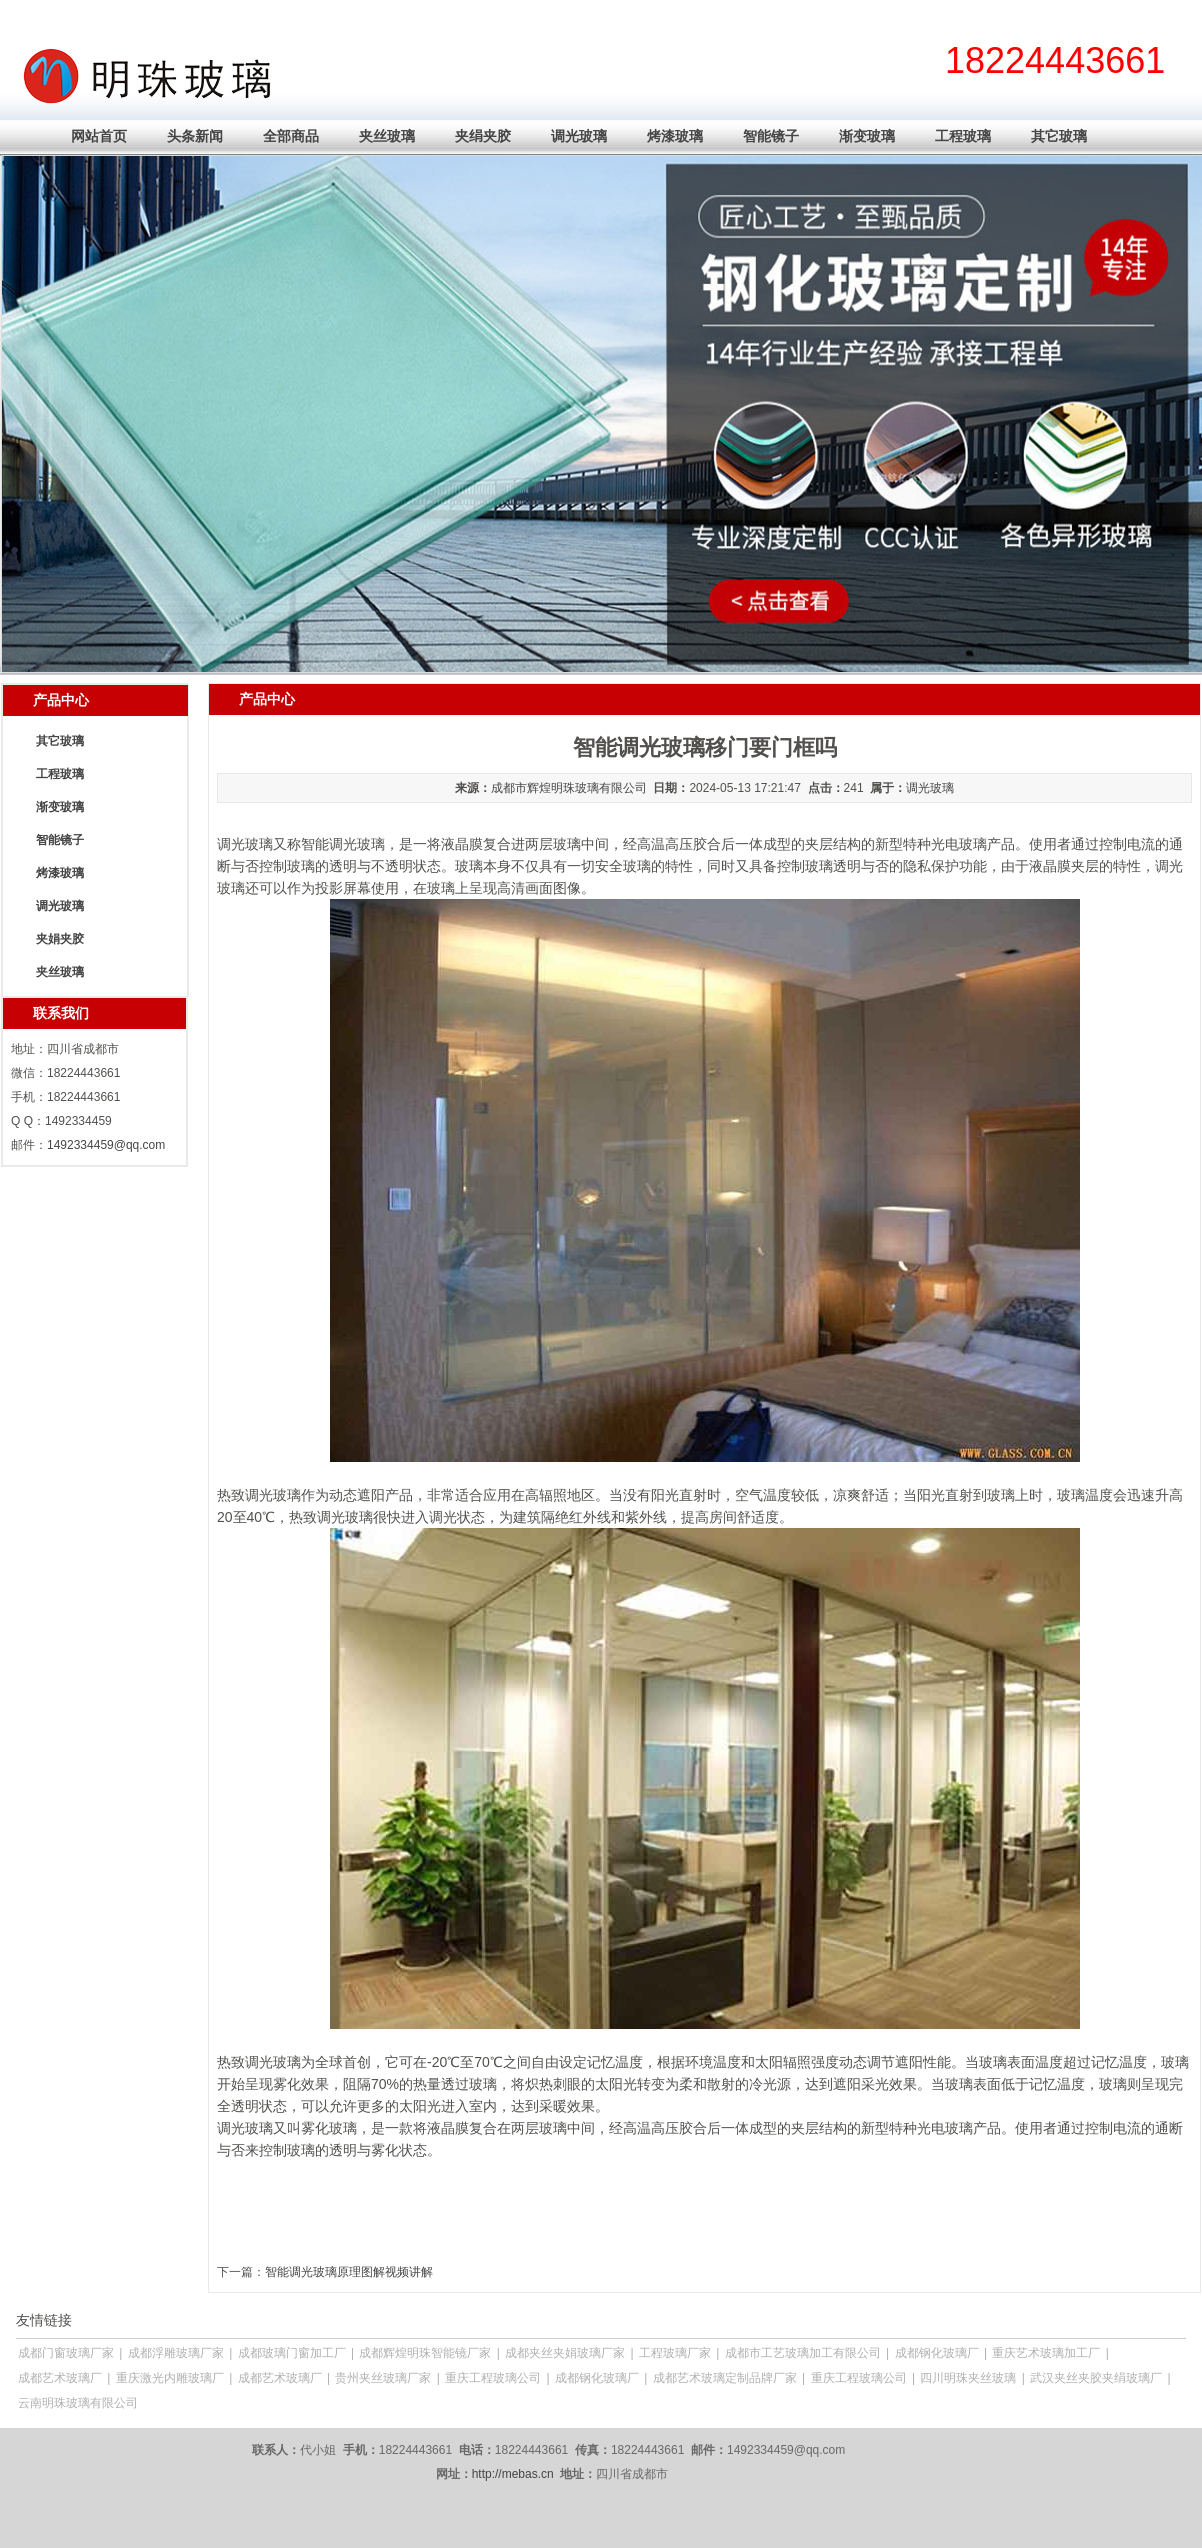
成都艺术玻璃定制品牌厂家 (725, 2378)
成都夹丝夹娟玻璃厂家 (565, 2353)
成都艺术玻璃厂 (60, 2378)
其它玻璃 (1059, 136)
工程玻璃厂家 (675, 2353)
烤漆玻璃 (675, 136)
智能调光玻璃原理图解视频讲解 (349, 2272)
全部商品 (291, 136)
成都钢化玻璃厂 (937, 2353)
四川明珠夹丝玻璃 (968, 2378)
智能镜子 (771, 136)
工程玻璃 (963, 136)
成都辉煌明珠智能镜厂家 (425, 2353)
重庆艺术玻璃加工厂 (1046, 2353)
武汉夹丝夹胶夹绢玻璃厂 (1096, 2378)
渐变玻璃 (867, 136)
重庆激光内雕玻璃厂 (170, 2378)
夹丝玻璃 (387, 136)
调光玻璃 (579, 136)
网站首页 (99, 136)
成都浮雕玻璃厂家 (176, 2353)
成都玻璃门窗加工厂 (292, 2353)
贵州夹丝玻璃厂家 (383, 2378)
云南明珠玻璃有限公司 (78, 2403)
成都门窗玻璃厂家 (66, 2353)
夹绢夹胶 (483, 136)
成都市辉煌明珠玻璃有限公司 (569, 788)
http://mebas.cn (513, 2474)
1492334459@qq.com (106, 1145)
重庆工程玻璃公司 (493, 2378)
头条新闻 (195, 136)
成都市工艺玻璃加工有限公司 (803, 2353)
